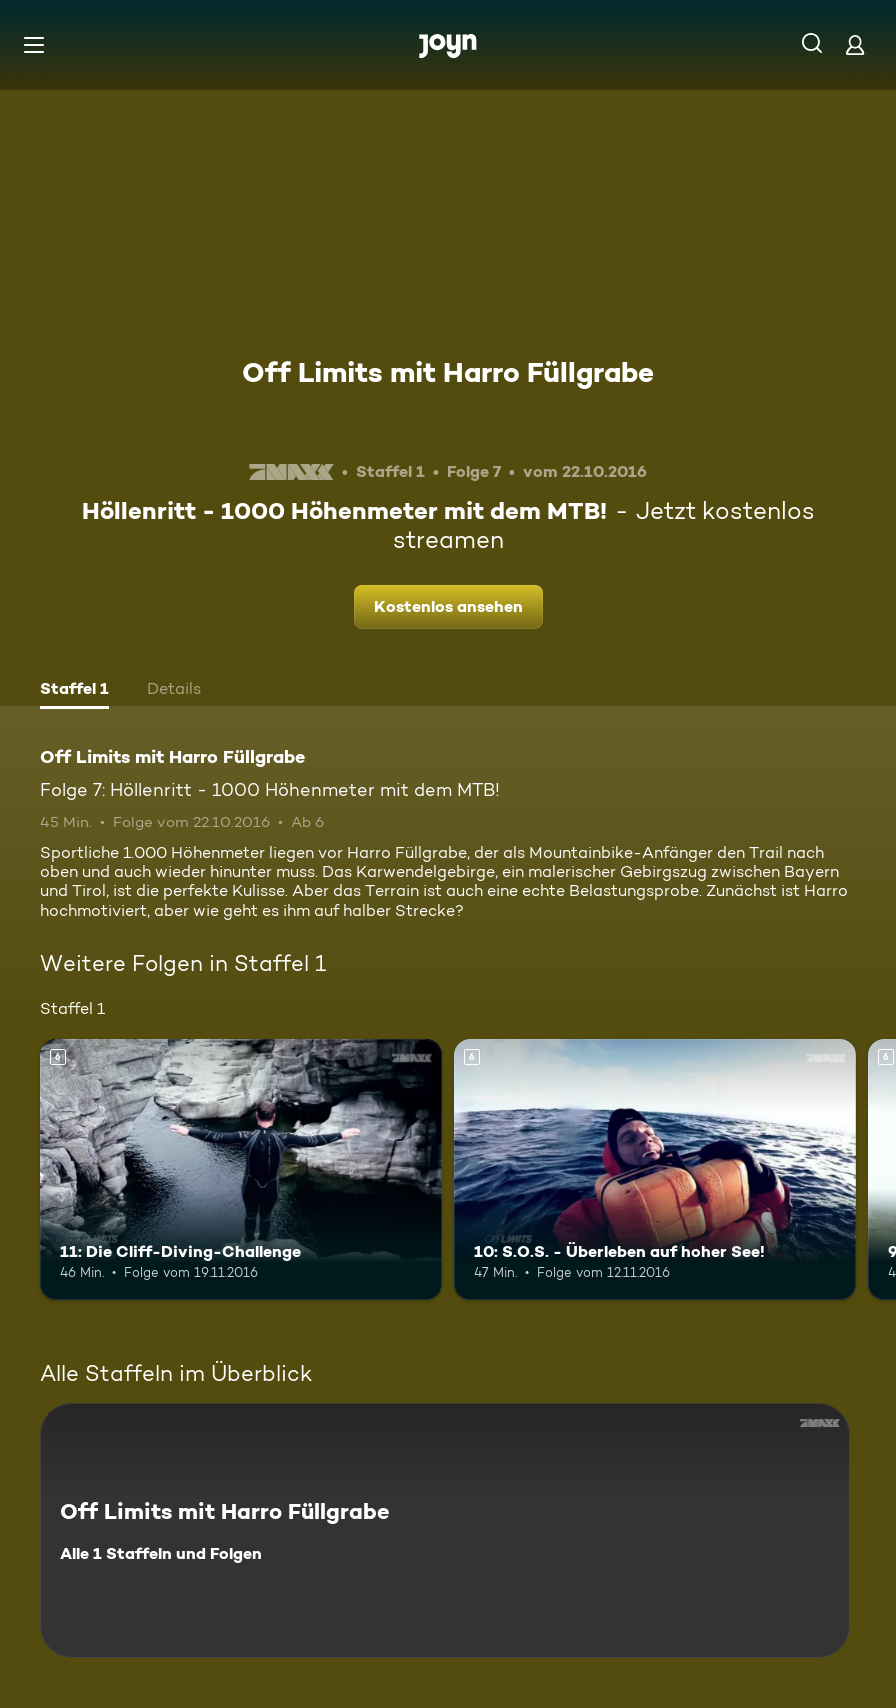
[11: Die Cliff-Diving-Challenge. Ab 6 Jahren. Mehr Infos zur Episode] (241, 1169)
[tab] (74, 691)
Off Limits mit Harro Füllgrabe (448, 372)
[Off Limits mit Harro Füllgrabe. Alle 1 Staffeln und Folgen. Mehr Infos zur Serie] (445, 1530)
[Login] (855, 44)
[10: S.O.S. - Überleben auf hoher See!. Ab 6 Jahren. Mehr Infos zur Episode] (655, 1169)
